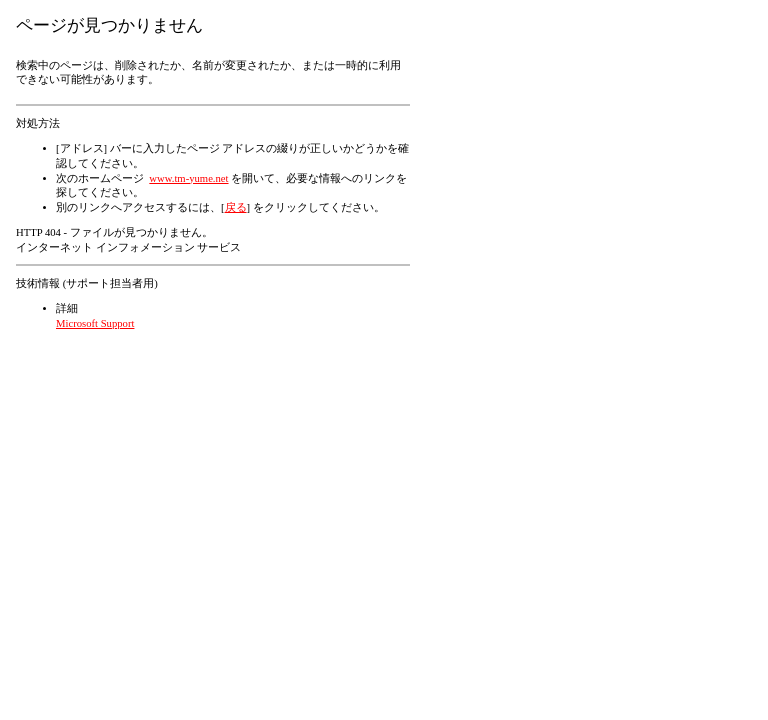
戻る (236, 207)
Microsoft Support (95, 323)
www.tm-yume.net (188, 178)
